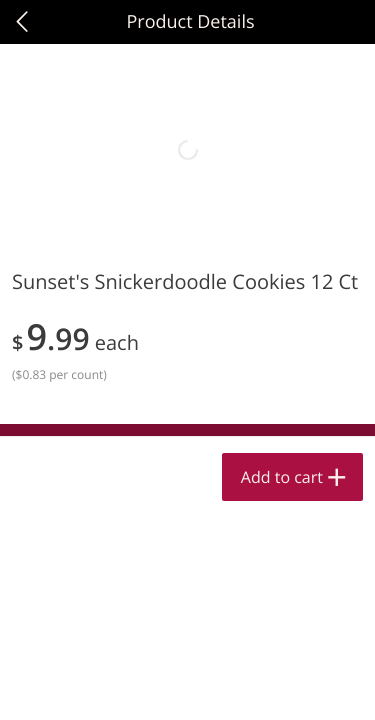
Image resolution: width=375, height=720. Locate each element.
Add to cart (282, 477)
